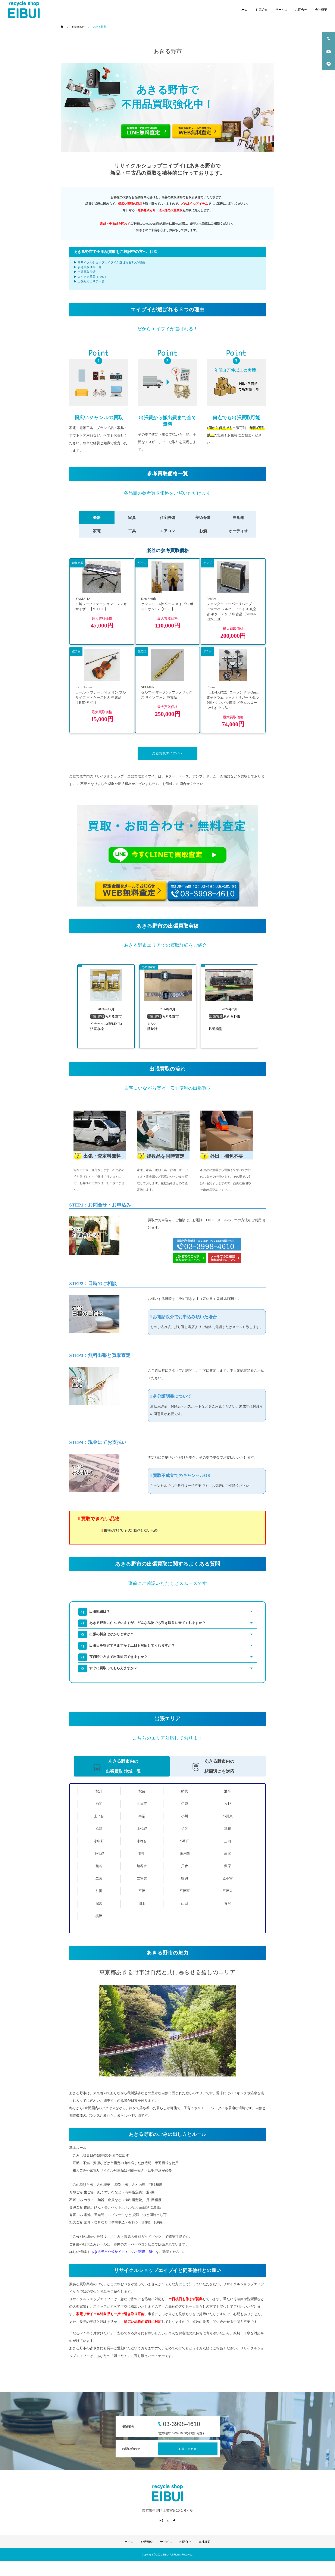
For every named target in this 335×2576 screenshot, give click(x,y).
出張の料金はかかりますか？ (111, 1634)
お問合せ (301, 9)
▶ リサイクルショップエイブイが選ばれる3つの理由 (109, 262)
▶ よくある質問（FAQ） (90, 276)
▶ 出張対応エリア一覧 (89, 281)
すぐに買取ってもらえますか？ (113, 1668)
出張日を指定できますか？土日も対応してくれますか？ (132, 1645)
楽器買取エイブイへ (167, 753)
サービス (281, 9)
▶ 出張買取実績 (85, 271)
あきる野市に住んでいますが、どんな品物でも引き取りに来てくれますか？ (147, 1623)
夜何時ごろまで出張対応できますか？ (118, 1657)
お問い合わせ (188, 2449)
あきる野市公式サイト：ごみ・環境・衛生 (123, 2252)
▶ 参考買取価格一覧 (87, 267)
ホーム (243, 9)
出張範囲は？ (99, 1611)
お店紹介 (261, 9)
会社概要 (321, 9)
